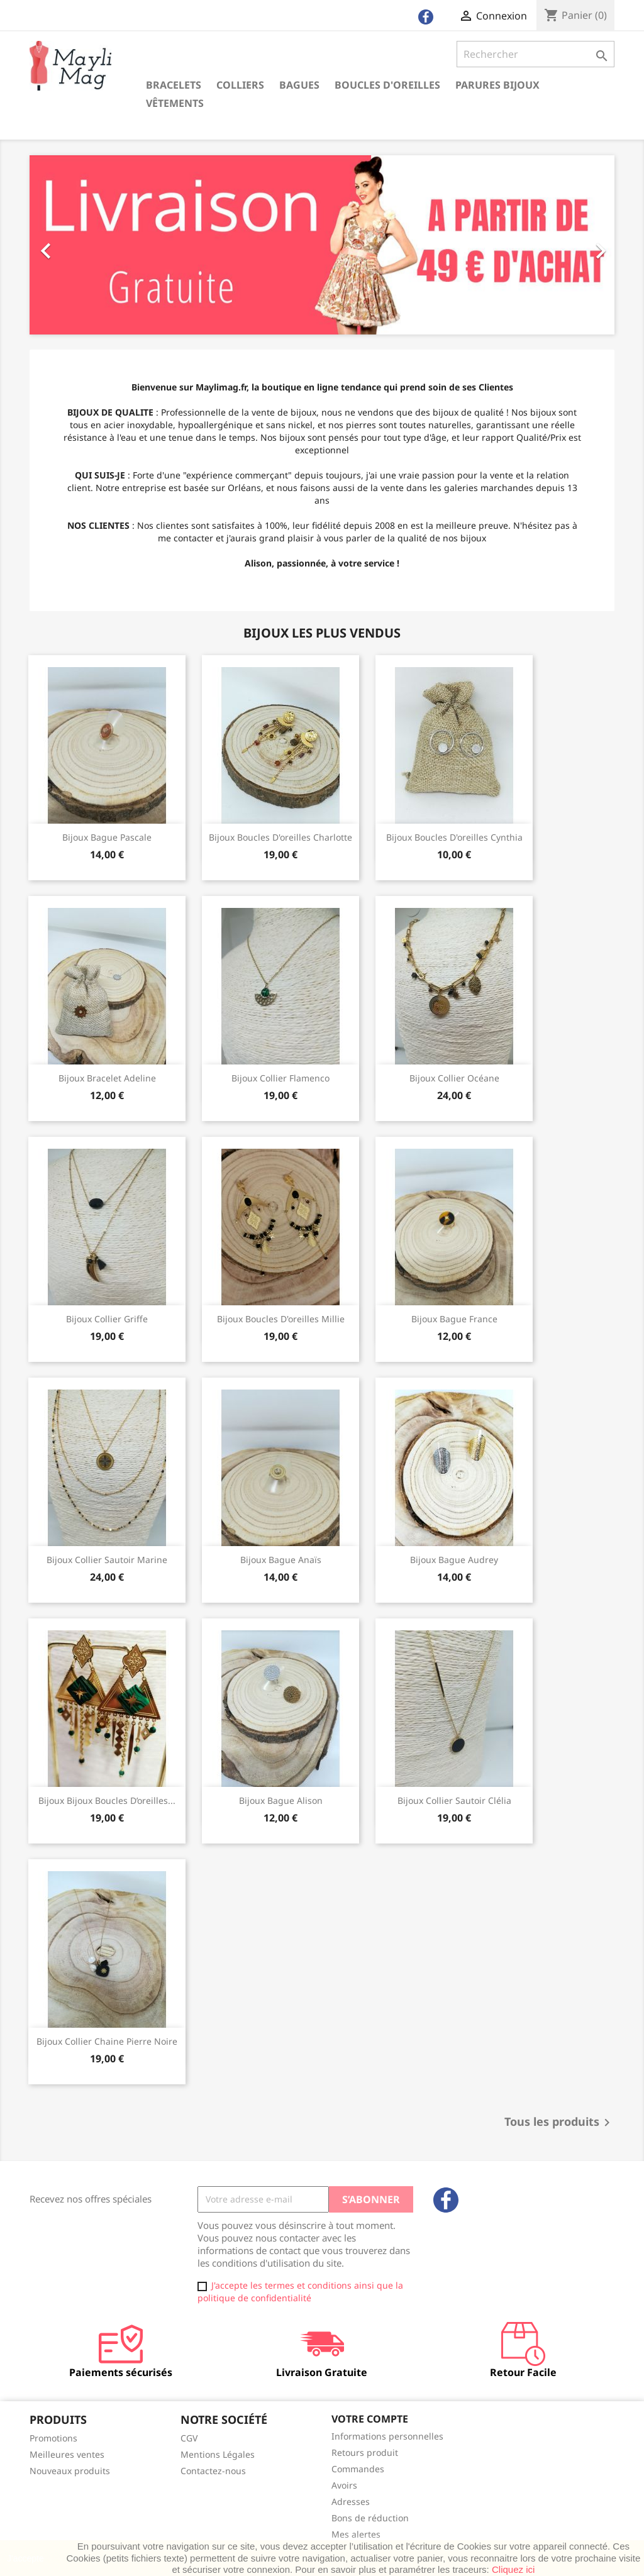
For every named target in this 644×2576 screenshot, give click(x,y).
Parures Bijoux (497, 85)
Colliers (240, 85)
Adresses (350, 2501)
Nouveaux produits (70, 2471)
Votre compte (369, 2419)
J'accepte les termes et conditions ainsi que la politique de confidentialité (300, 2291)
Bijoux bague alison (281, 1800)
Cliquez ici (513, 2569)
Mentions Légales (217, 2454)
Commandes (357, 2469)
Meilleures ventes (67, 2454)
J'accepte (25, 2558)
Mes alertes (355, 2534)
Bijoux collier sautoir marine (107, 1560)
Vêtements (175, 103)
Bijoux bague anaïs (280, 1560)
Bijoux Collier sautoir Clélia (454, 1800)
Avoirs (344, 2485)
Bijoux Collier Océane (454, 1078)
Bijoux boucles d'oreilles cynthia (454, 837)
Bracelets (173, 85)
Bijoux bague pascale (107, 837)
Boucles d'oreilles (387, 85)
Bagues (299, 85)
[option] (322, 244)
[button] (74, 244)
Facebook (445, 2200)
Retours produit (364, 2452)
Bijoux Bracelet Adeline (107, 1078)
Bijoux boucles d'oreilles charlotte (280, 837)
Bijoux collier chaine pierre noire (106, 2041)
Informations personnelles (387, 2436)
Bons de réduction (370, 2518)
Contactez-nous (213, 2471)
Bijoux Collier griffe (107, 1319)
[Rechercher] (535, 54)
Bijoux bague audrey (454, 1560)
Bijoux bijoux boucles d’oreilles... (106, 1800)
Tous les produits (559, 2122)
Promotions (53, 2438)
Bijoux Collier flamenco (280, 1078)
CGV (188, 2438)
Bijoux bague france (454, 1319)
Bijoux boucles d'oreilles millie (281, 1319)
